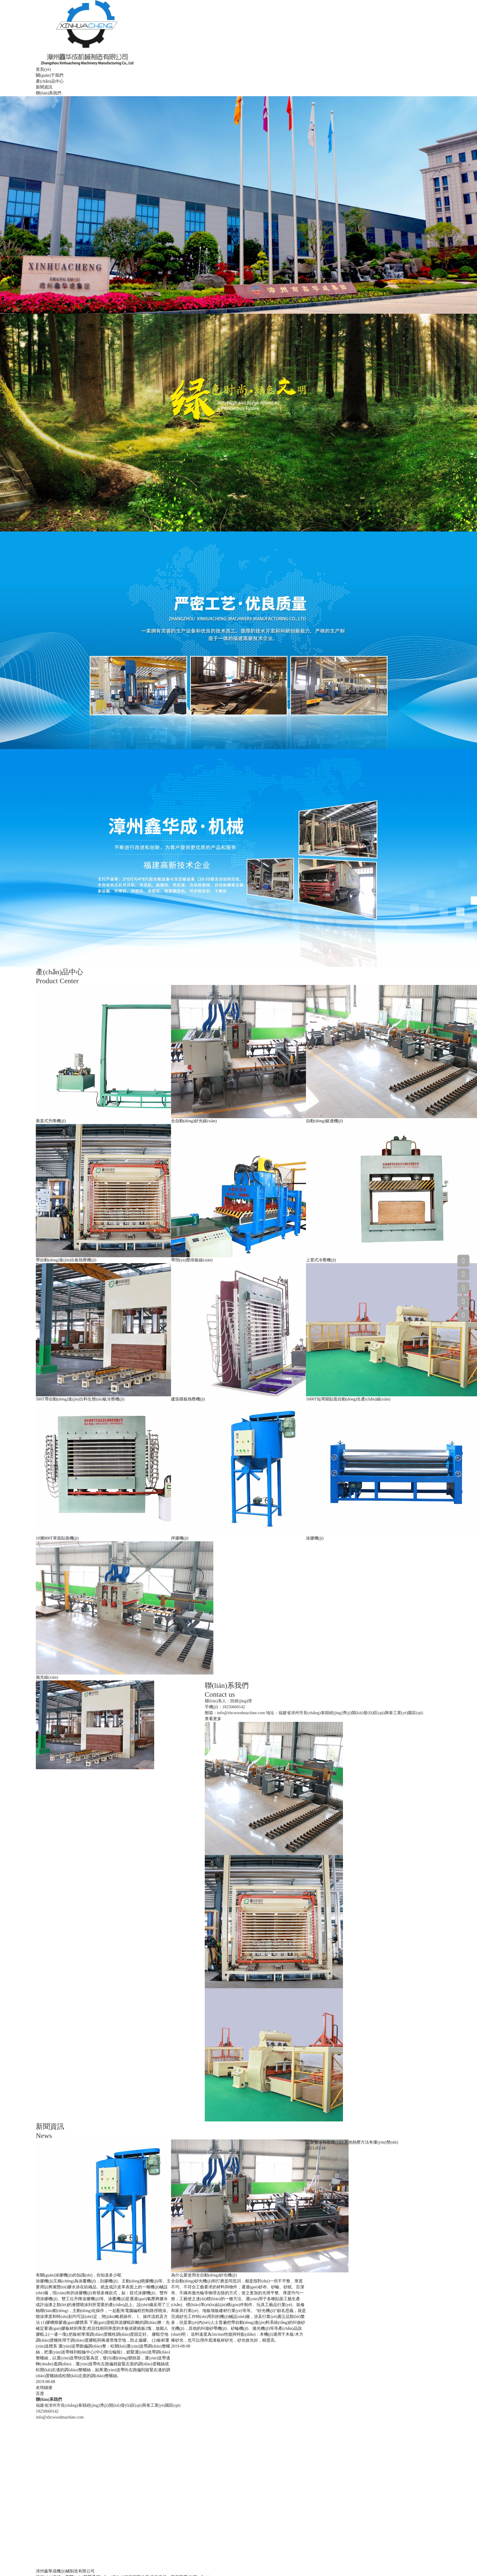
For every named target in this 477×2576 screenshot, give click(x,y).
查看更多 (213, 1719)
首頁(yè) (43, 69)
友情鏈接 (44, 2387)
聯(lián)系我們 (48, 93)
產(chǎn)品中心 (50, 81)
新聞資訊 (44, 87)
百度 (40, 2393)
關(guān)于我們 (49, 75)
